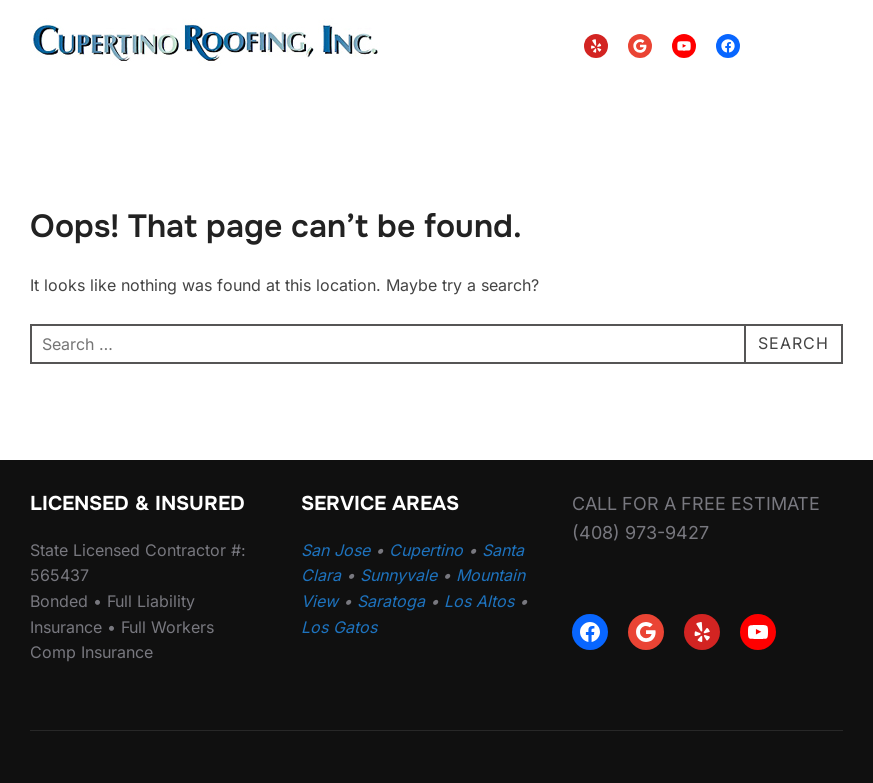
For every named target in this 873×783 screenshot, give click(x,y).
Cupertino (426, 550)
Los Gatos (339, 627)
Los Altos (479, 601)
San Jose (335, 550)
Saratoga (391, 601)
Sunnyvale (398, 575)
